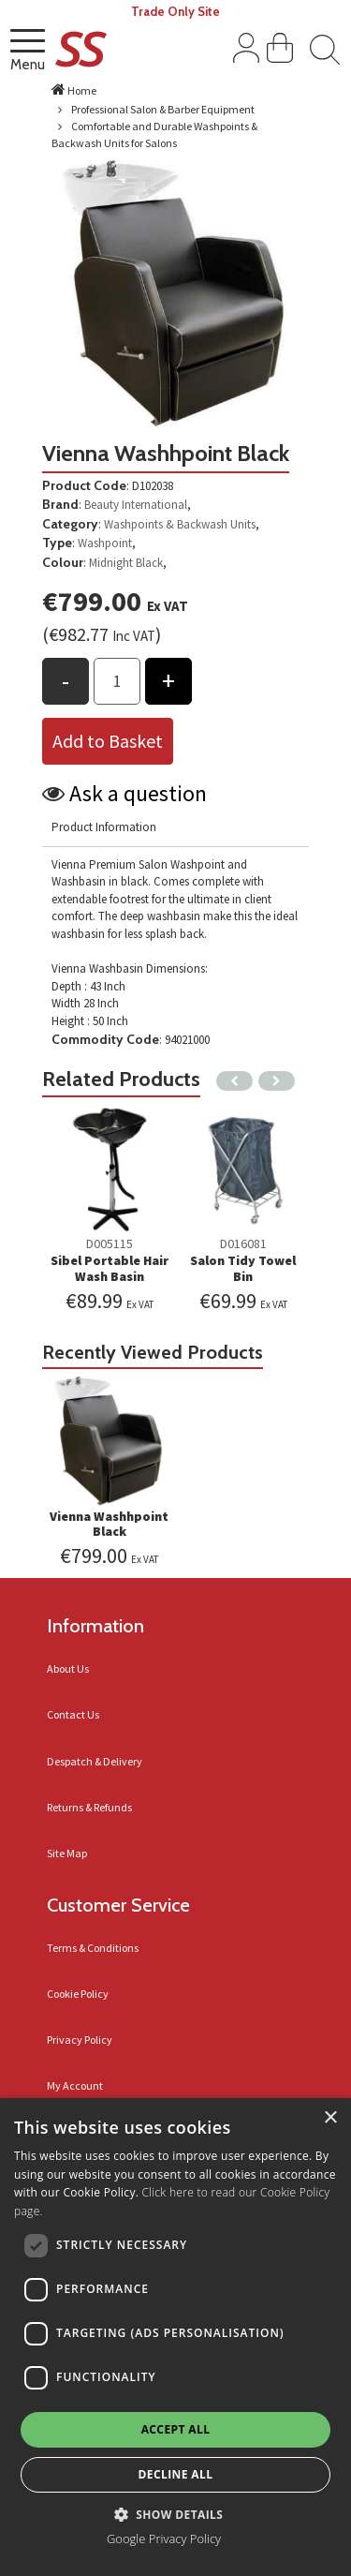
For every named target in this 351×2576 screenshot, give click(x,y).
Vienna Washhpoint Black (109, 1524)
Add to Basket (107, 740)
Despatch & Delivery (94, 1761)
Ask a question (138, 793)
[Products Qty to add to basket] (117, 681)
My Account (75, 2085)
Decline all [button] (176, 2474)
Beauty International (135, 505)
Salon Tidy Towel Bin (243, 1268)
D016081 (243, 1243)
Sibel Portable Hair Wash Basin (109, 1268)
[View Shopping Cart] (280, 51)
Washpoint (105, 543)
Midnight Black (126, 563)
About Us (68, 1668)
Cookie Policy (78, 1994)
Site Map (67, 1853)
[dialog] (175, 2337)
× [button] (330, 2118)
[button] (176, 2514)
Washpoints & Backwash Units (180, 524)
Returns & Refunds (89, 1807)
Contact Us (73, 1714)
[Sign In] (246, 51)
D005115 (109, 1243)
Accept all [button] (176, 2429)
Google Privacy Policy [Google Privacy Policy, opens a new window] (164, 2538)
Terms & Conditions (93, 1948)
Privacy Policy (79, 2040)
